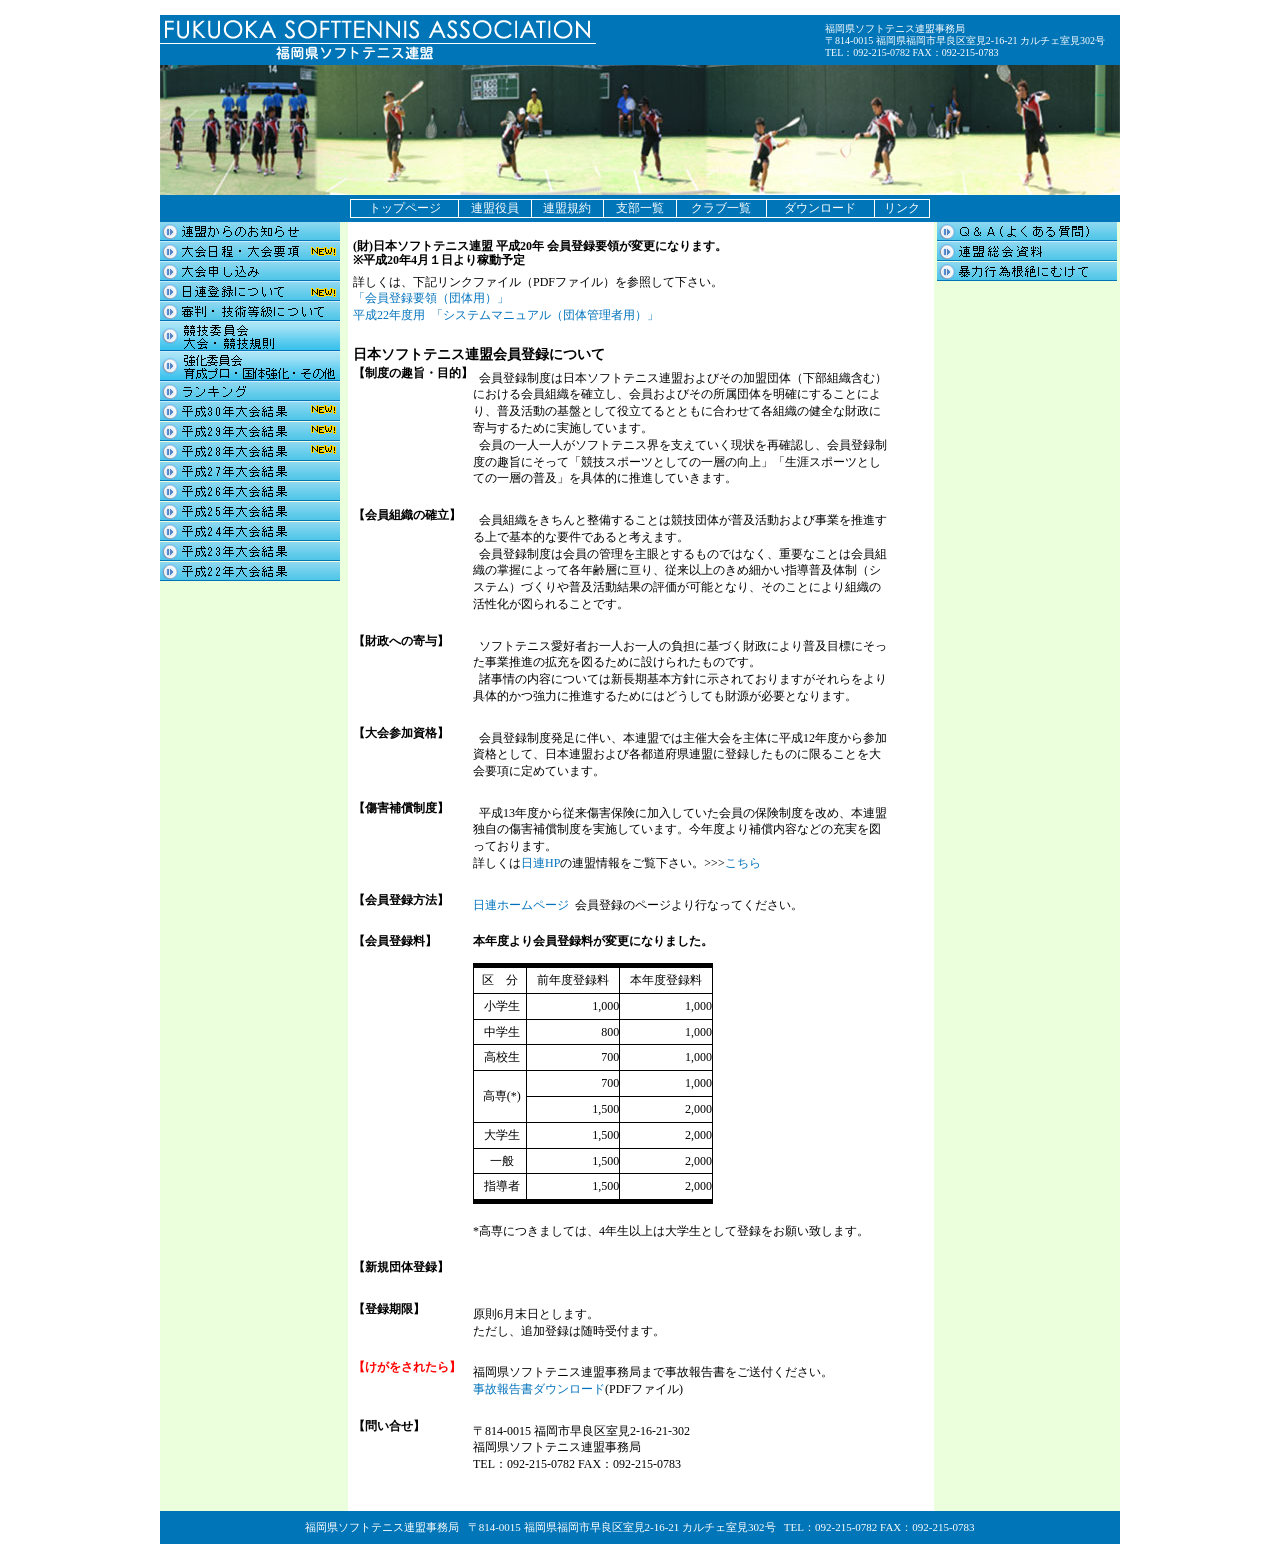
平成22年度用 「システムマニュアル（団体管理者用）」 (506, 315)
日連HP (540, 863)
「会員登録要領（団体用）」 (431, 298)
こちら (743, 863)
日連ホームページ (521, 905)
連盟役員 (495, 208)
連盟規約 (567, 208)
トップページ (405, 208)
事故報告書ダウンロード (539, 1389)
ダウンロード (820, 208)
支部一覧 (640, 208)
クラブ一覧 (721, 208)
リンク (902, 208)
